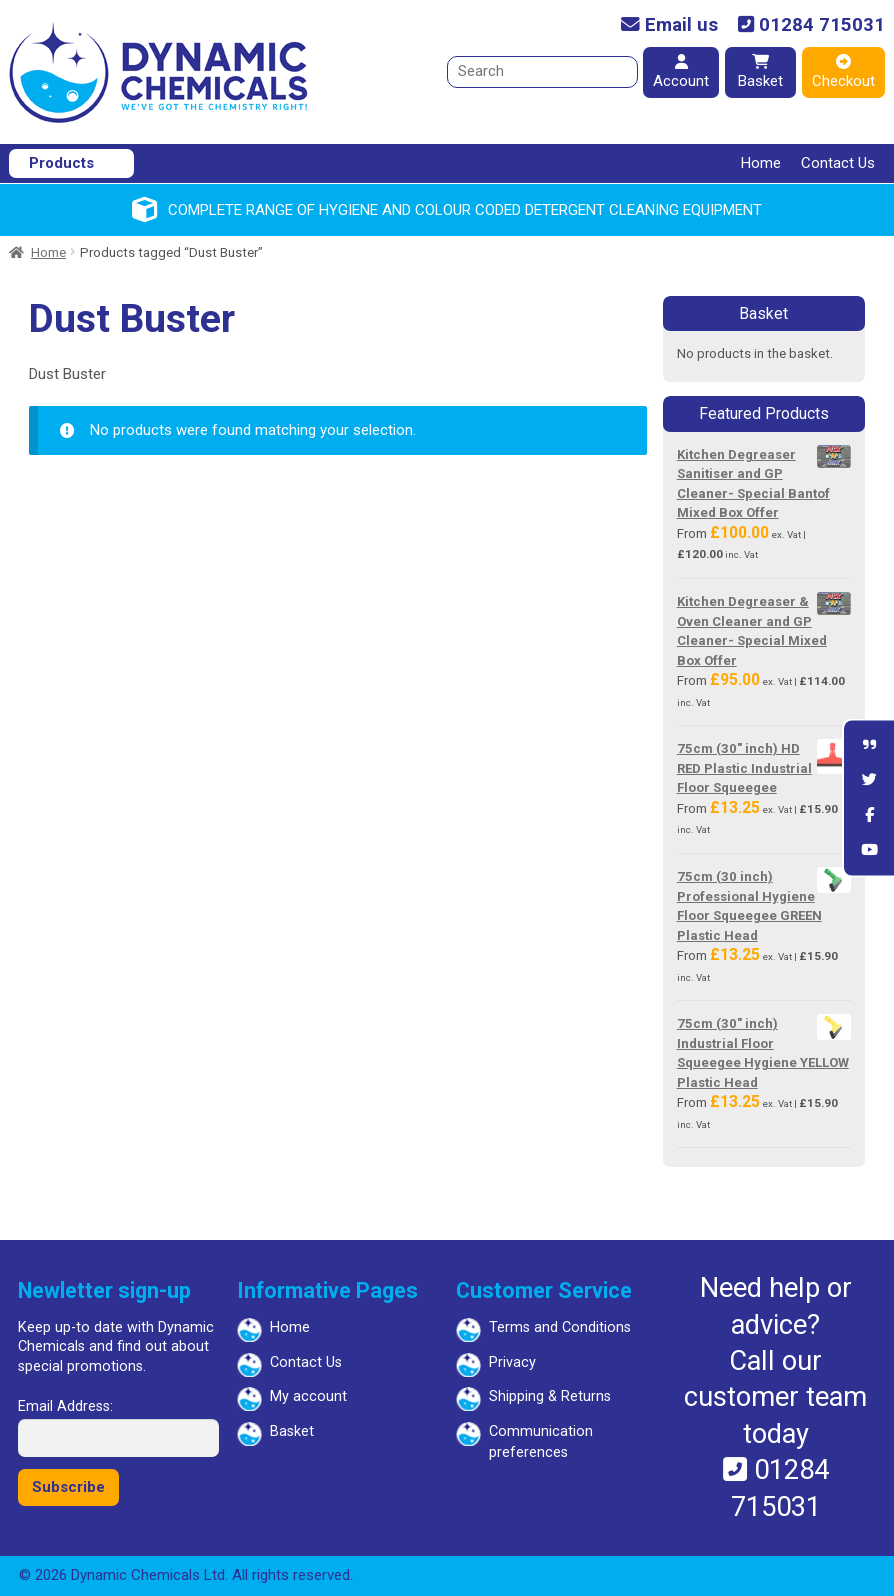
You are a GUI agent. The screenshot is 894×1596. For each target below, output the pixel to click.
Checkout (843, 72)
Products (61, 163)
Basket (760, 72)
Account (681, 72)
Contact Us (838, 163)
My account (308, 1396)
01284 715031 (811, 25)
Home (761, 163)
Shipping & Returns (550, 1396)
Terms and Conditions (560, 1327)
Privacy (512, 1362)
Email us (669, 25)
